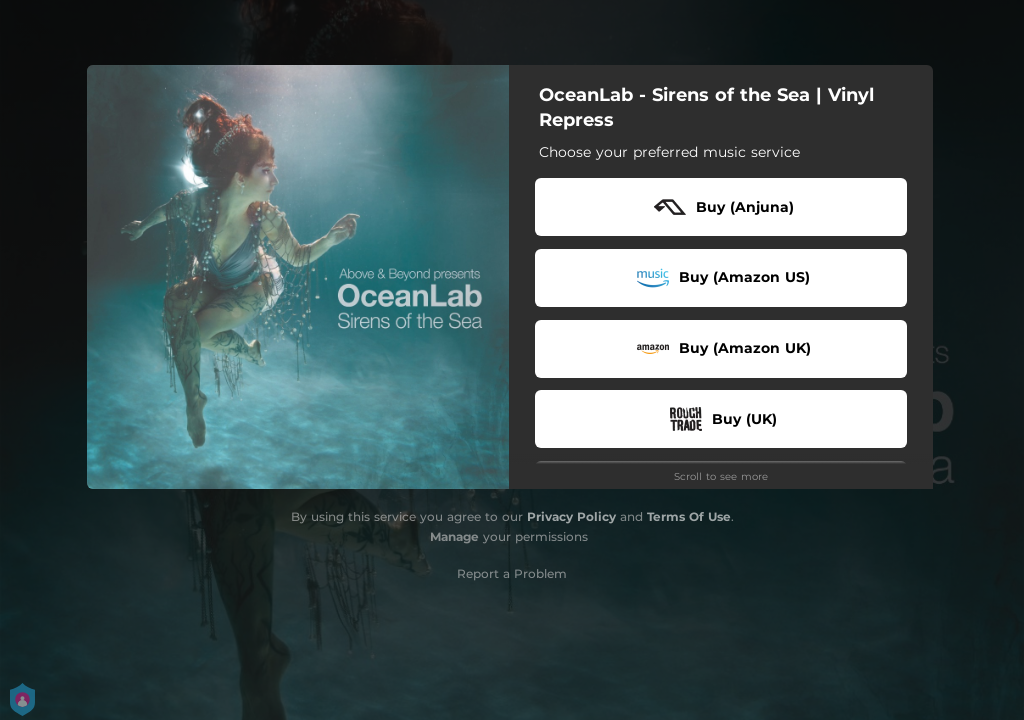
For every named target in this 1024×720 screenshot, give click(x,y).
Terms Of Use (689, 516)
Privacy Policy (571, 516)
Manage (454, 536)
